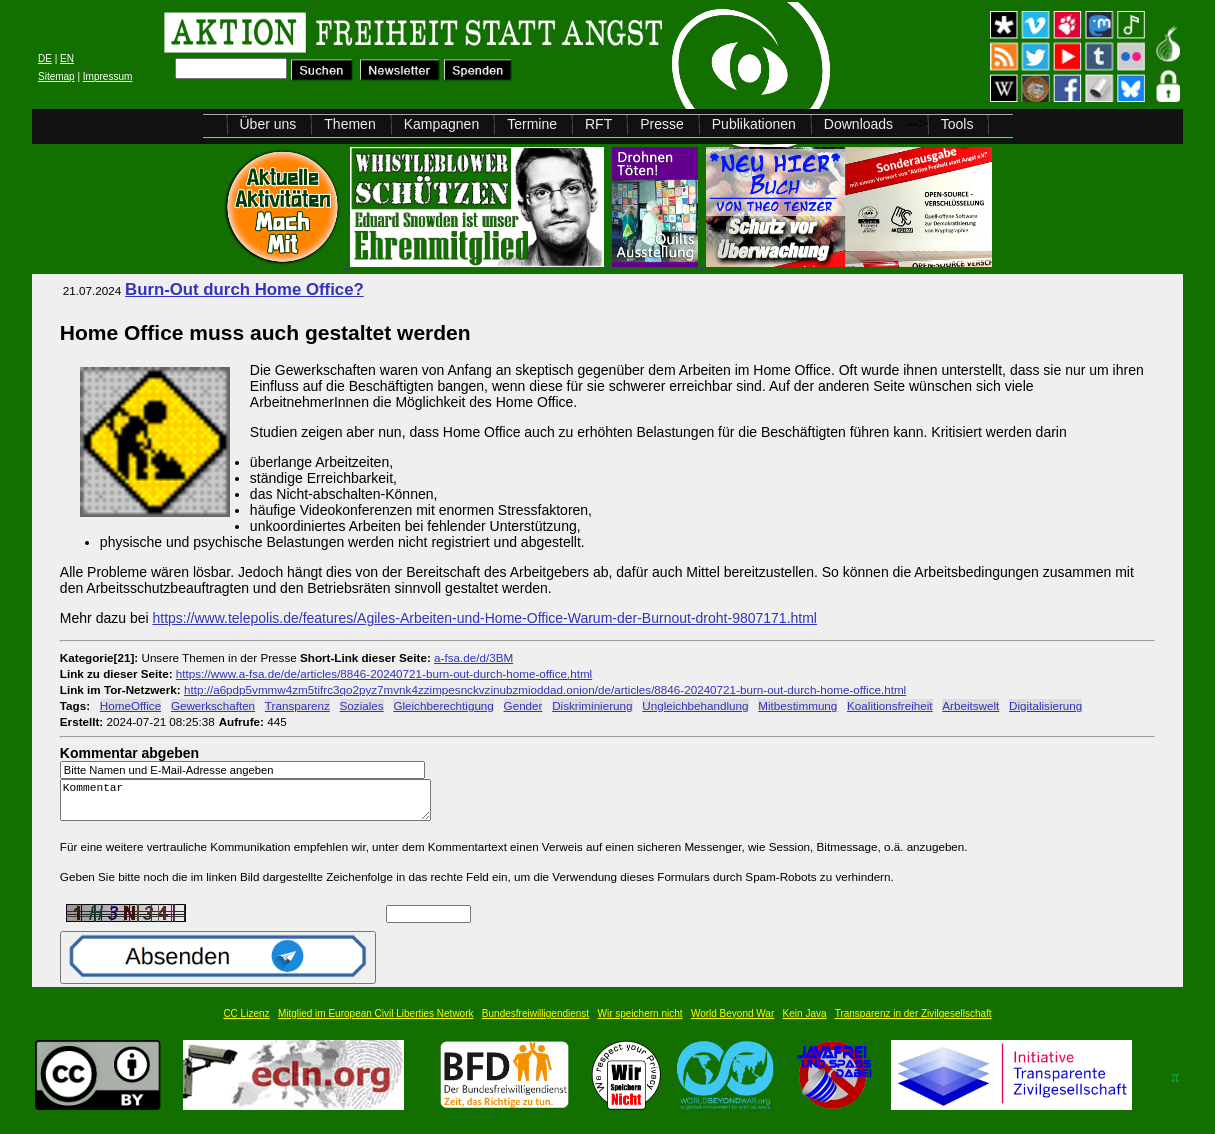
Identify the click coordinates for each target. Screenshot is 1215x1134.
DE (45, 58)
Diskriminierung (592, 705)
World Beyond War (732, 1022)
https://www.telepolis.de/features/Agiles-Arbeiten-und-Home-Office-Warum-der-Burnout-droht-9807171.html (484, 618)
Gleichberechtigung (443, 705)
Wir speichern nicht (640, 1022)
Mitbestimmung (797, 705)
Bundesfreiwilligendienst (535, 1022)
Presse (662, 124)
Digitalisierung (1045, 705)
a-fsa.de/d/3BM (473, 657)
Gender (523, 705)
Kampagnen (442, 124)
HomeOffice (130, 705)
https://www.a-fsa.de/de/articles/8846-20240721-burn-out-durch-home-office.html (384, 673)
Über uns (268, 124)
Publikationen (754, 124)
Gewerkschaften (213, 705)
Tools (957, 124)
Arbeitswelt (970, 705)
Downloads (858, 124)
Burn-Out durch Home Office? (244, 289)
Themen (349, 124)
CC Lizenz (246, 1022)
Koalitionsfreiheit (890, 705)
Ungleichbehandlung (695, 705)
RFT (598, 124)
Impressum (107, 76)
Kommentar (251, 804)
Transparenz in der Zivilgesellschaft (913, 1022)
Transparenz (297, 705)
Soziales (362, 705)
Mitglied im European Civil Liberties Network (376, 1022)
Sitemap (56, 76)
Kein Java (805, 1022)
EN (67, 58)
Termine (532, 124)
